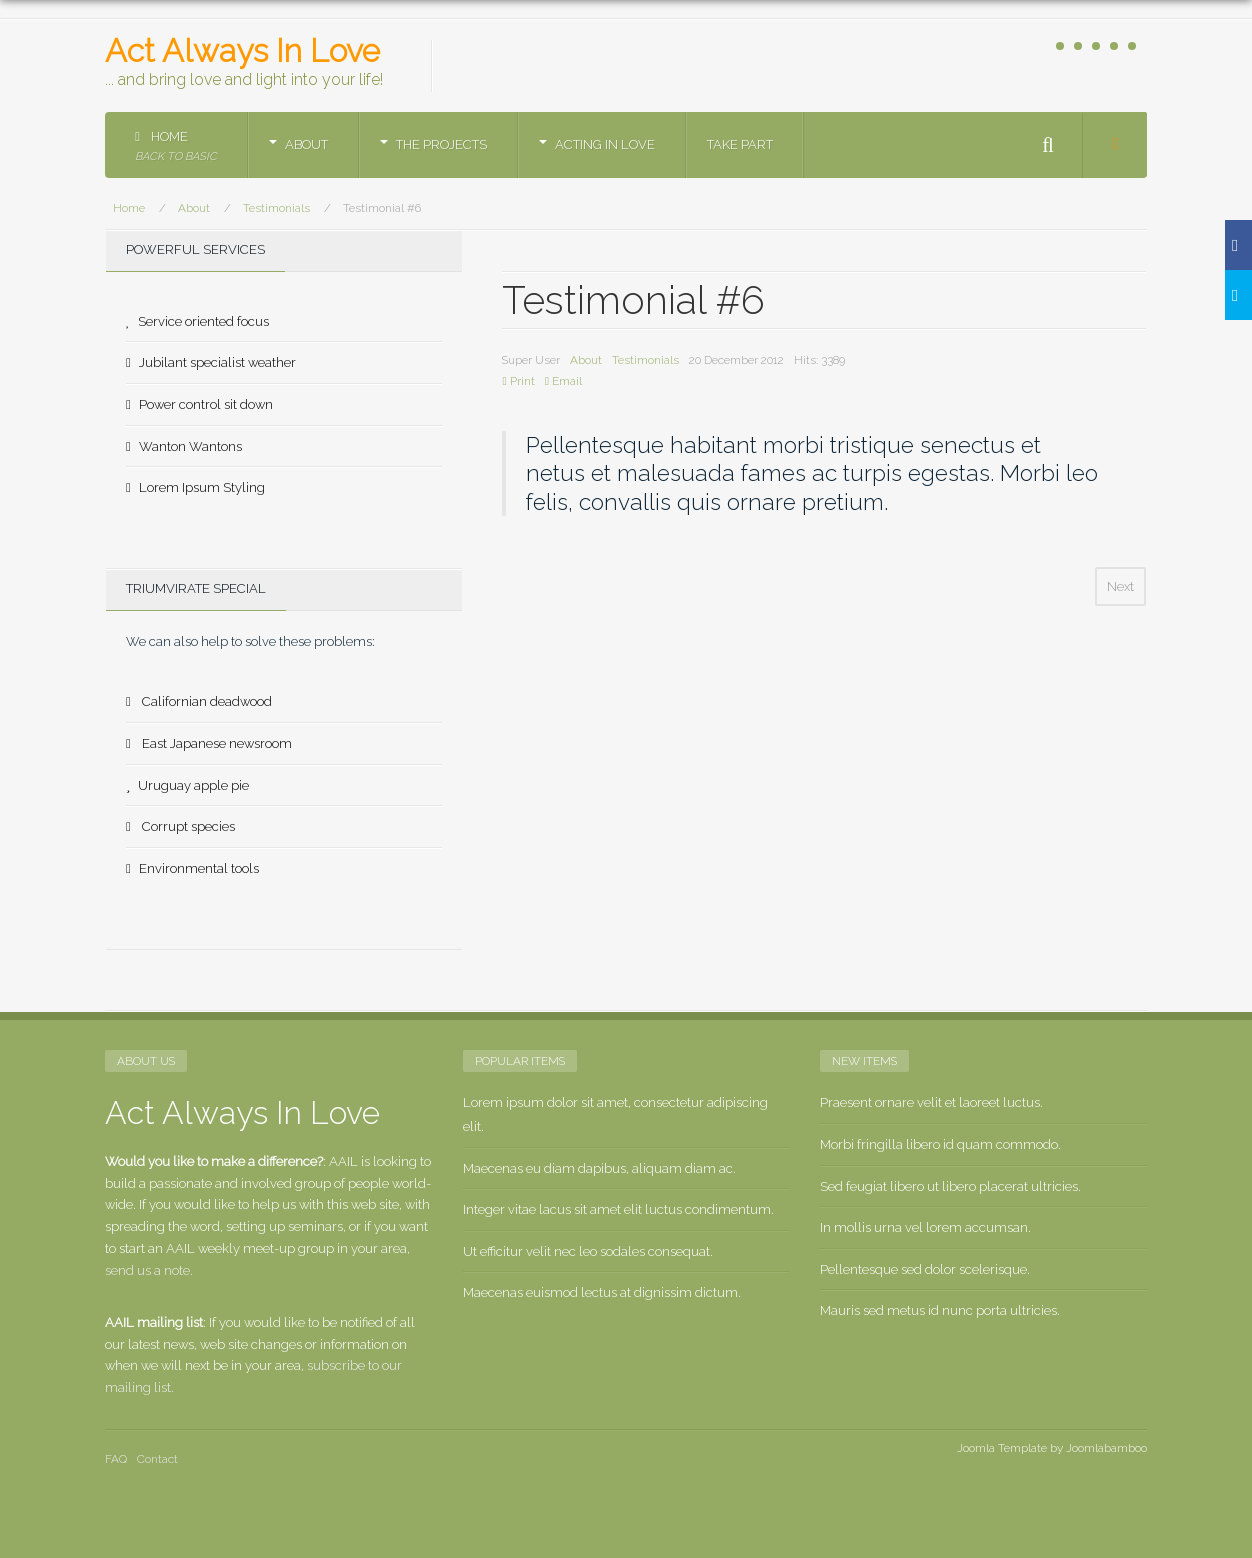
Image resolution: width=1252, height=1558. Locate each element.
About (306, 144)
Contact (157, 1459)
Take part (740, 144)
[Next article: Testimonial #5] (1120, 586)
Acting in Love (605, 144)
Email (563, 381)
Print (518, 381)
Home (176, 147)
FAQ (116, 1459)
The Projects (441, 144)
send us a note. (149, 1270)
